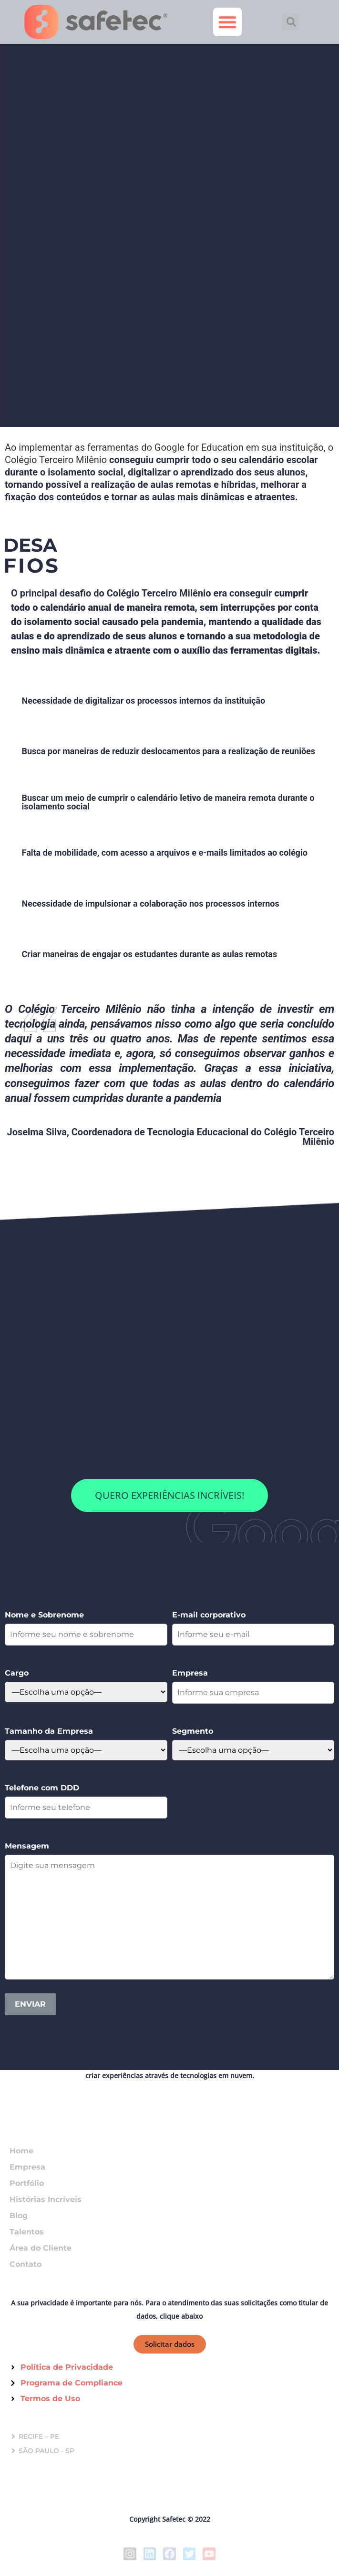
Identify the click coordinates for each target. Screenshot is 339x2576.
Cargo (17, 1672)
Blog (19, 2215)
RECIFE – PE (39, 2436)
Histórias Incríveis (46, 2199)
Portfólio (27, 2183)
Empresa (190, 1672)
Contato (25, 2264)
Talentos (27, 2231)
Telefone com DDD (42, 1787)
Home (21, 2150)
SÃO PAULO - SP (46, 2450)
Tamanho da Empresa (49, 1731)
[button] (227, 22)
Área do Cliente (41, 2248)
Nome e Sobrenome (44, 1614)
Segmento (192, 1731)
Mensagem (27, 1845)
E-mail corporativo (209, 1614)
